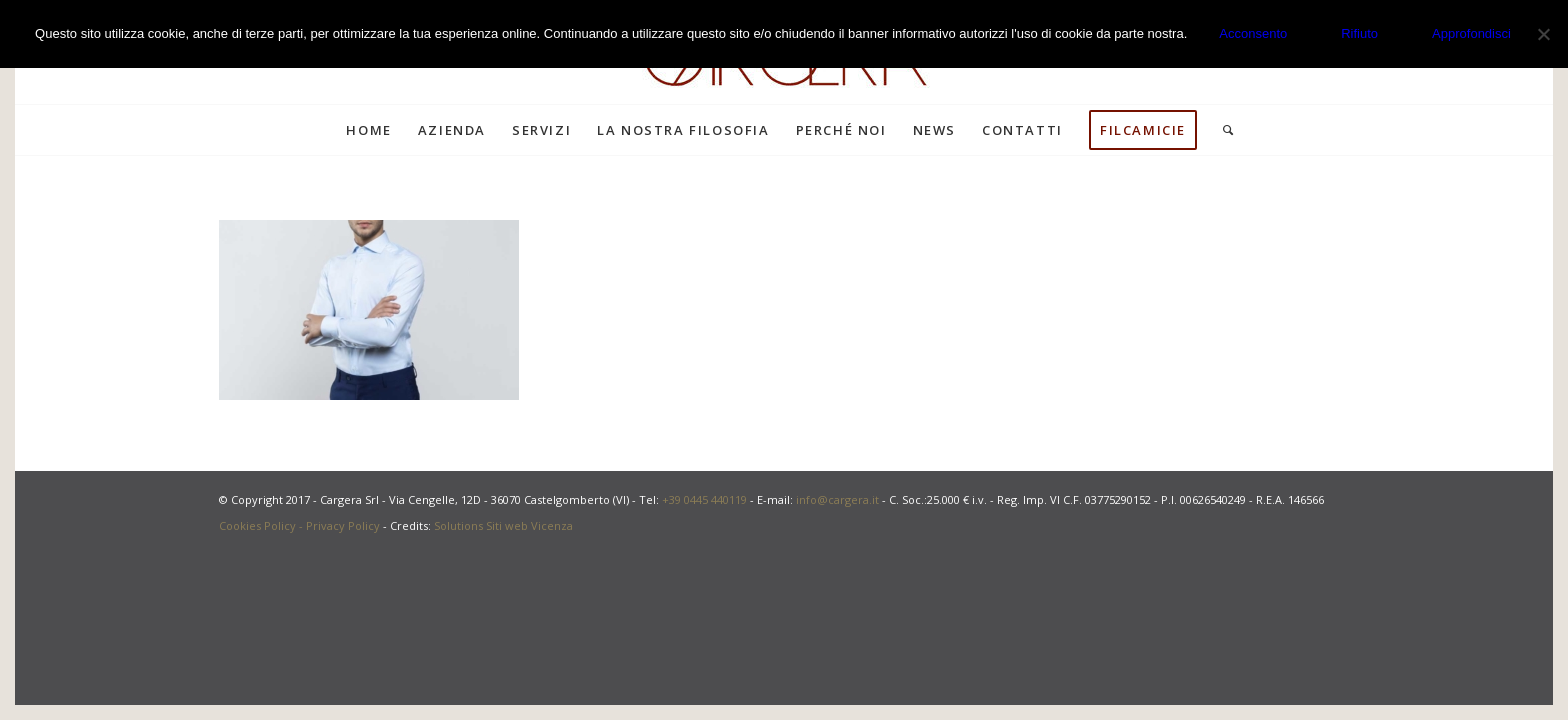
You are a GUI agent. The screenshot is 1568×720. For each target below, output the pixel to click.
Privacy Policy (343, 525)
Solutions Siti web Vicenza (503, 525)
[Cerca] (1222, 130)
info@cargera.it (837, 499)
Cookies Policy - (262, 525)
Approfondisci (1471, 33)
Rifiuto (1359, 33)
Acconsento (1253, 33)
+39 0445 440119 (704, 499)
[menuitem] (368, 130)
